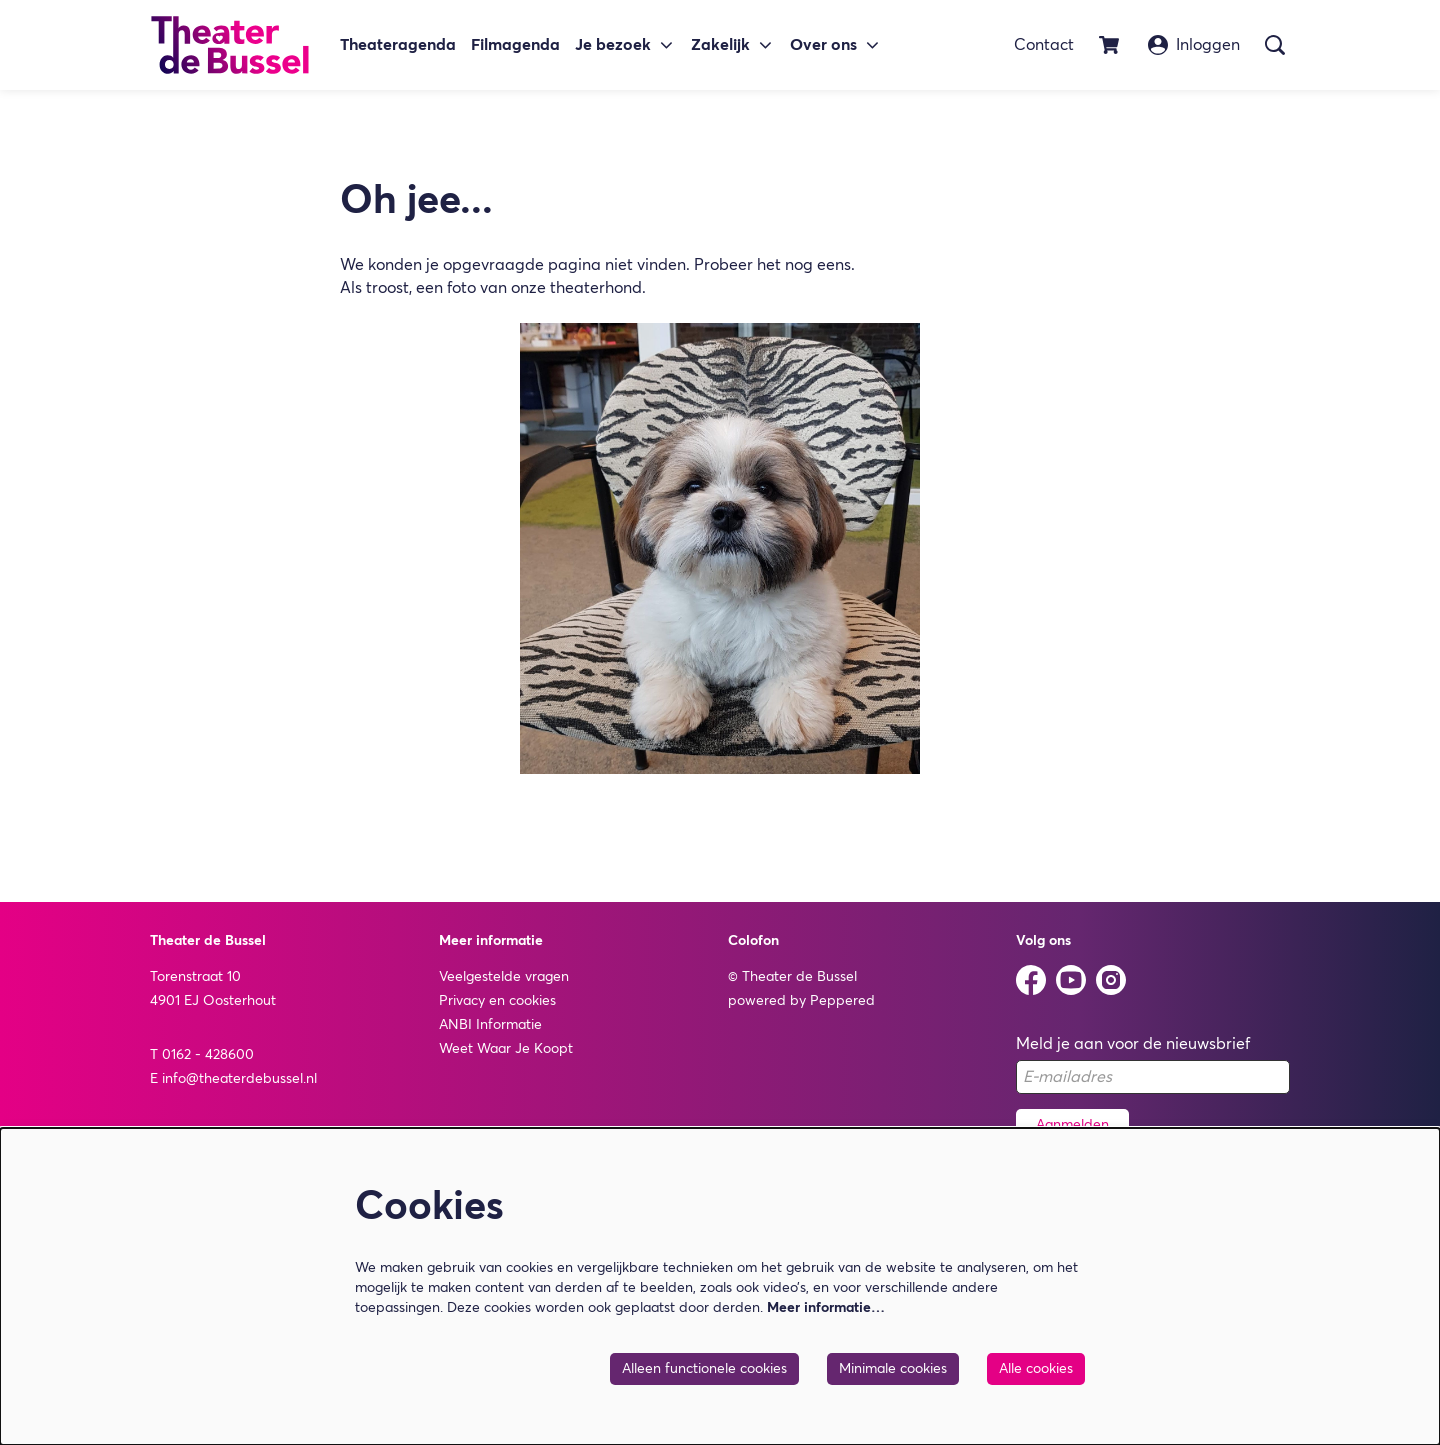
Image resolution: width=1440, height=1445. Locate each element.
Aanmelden (1072, 1125)
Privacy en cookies (497, 1001)
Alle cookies (1036, 1369)
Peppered (842, 1001)
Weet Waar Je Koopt (506, 1049)
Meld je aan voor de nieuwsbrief (1133, 1044)
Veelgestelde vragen (504, 977)
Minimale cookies (893, 1369)
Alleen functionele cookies (704, 1369)
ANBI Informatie (490, 1025)
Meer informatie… (826, 1308)
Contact (1044, 45)
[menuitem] (398, 45)
